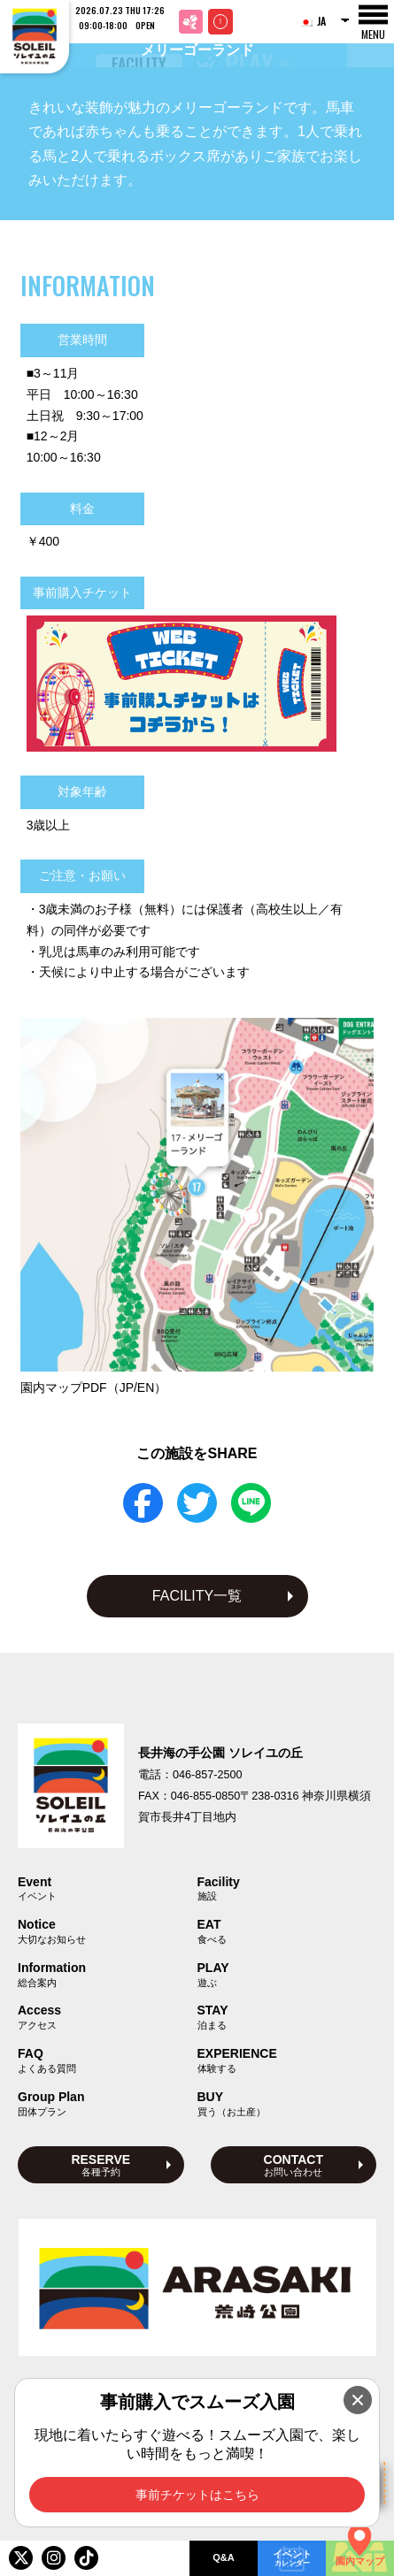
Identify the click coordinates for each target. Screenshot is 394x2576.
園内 (93, 1387)
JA (312, 20)
